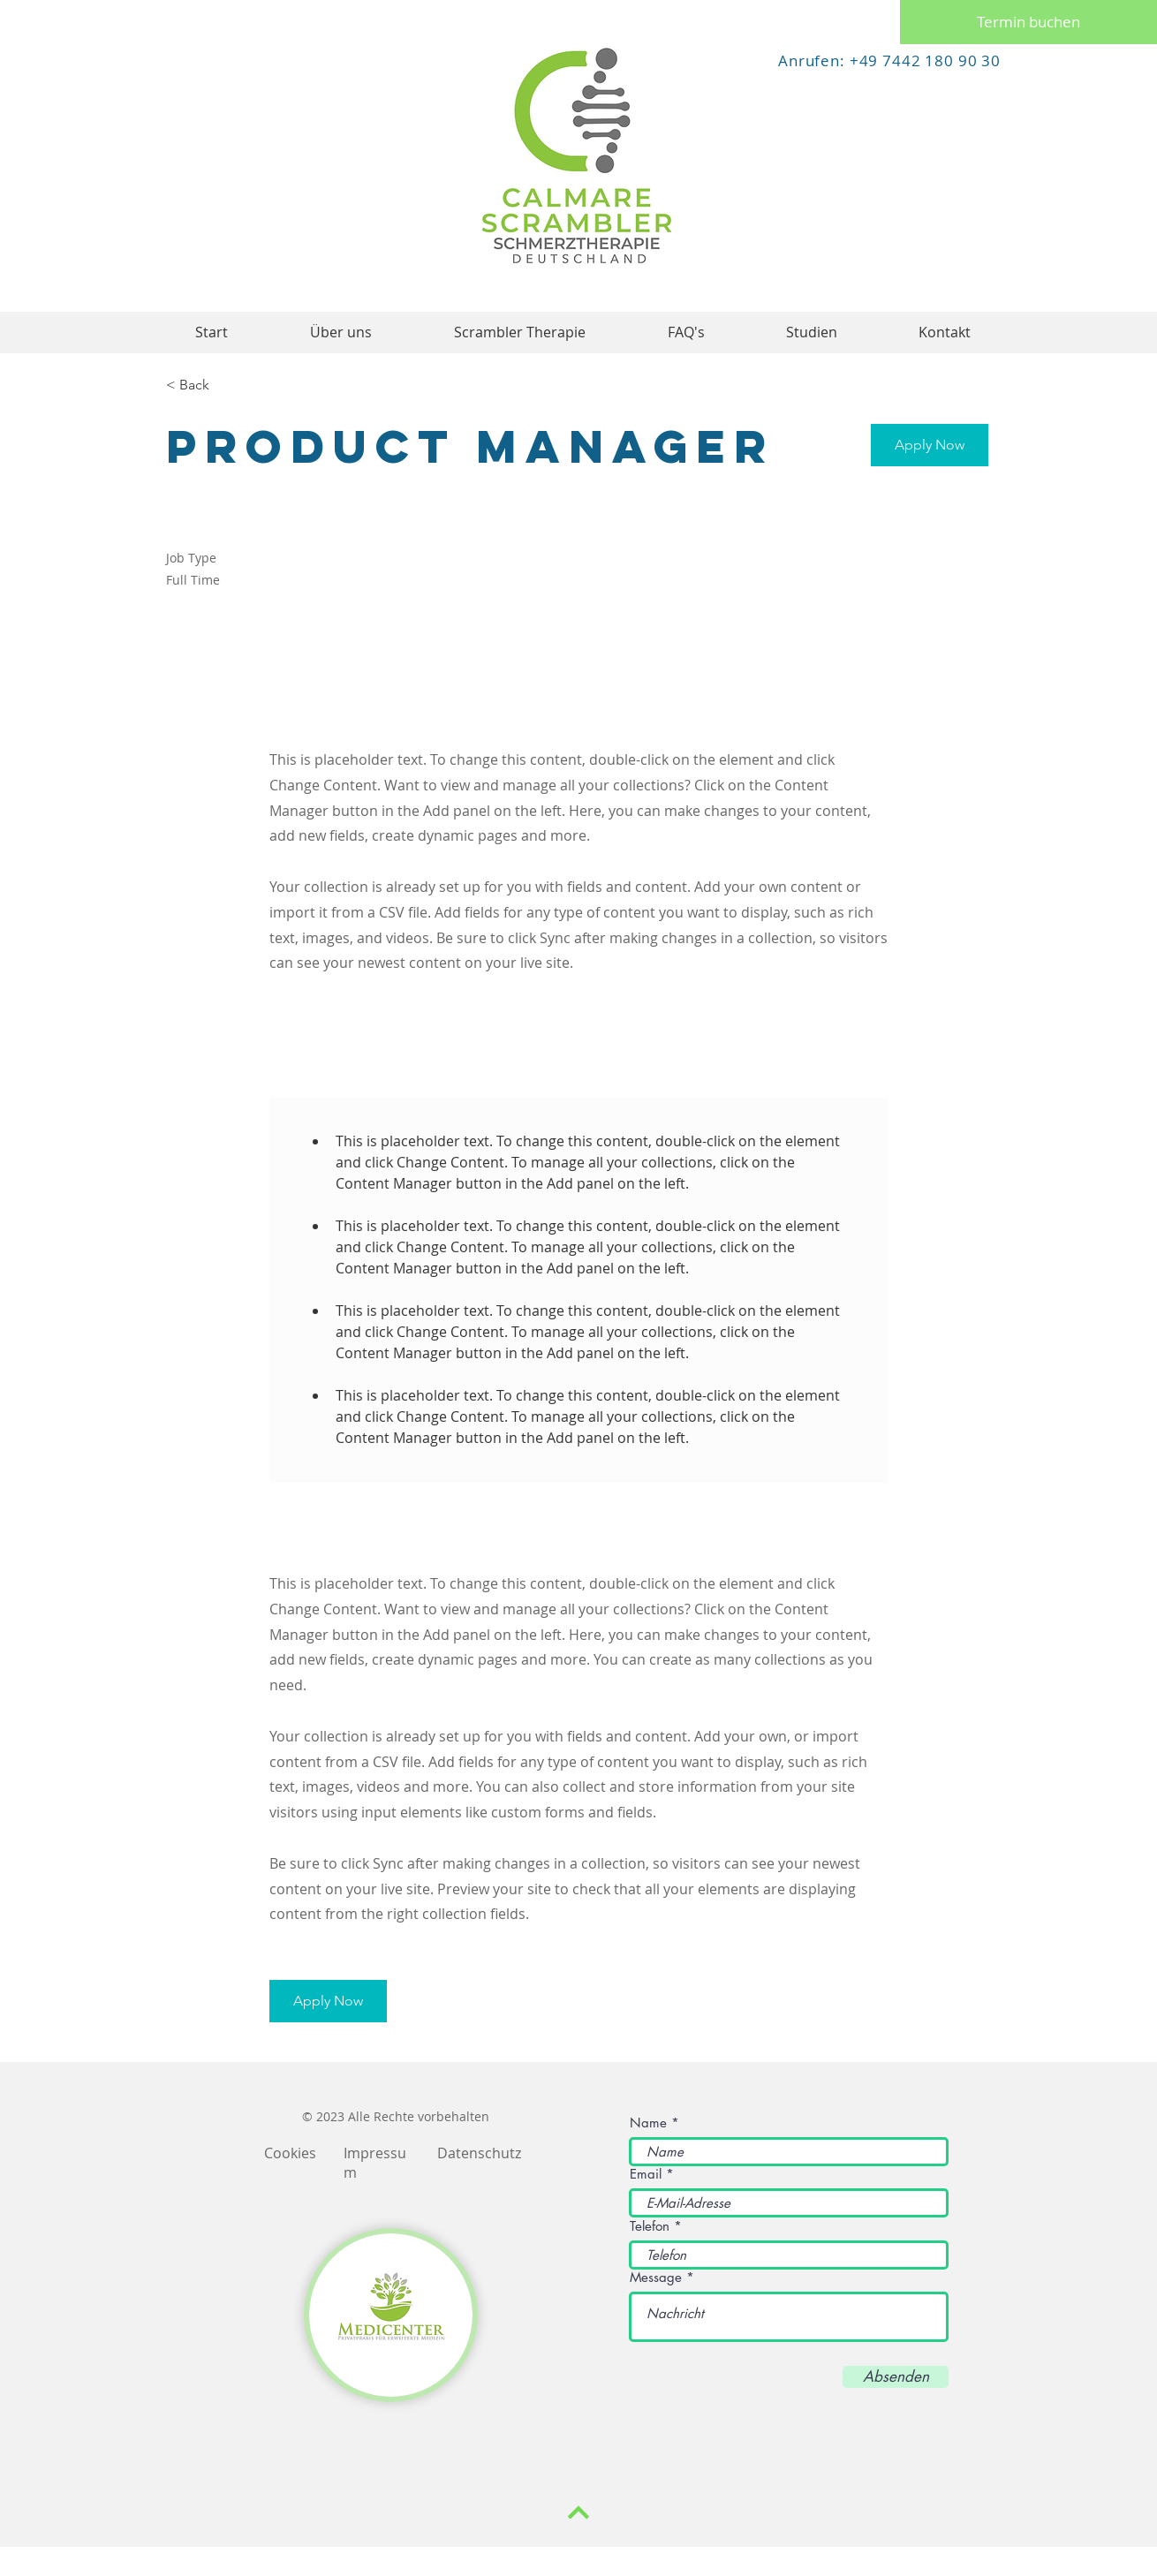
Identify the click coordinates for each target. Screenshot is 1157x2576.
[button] (929, 445)
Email (646, 2173)
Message (656, 2277)
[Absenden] (896, 2377)
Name (648, 2122)
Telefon (649, 2225)
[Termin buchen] (1028, 22)
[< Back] (228, 385)
